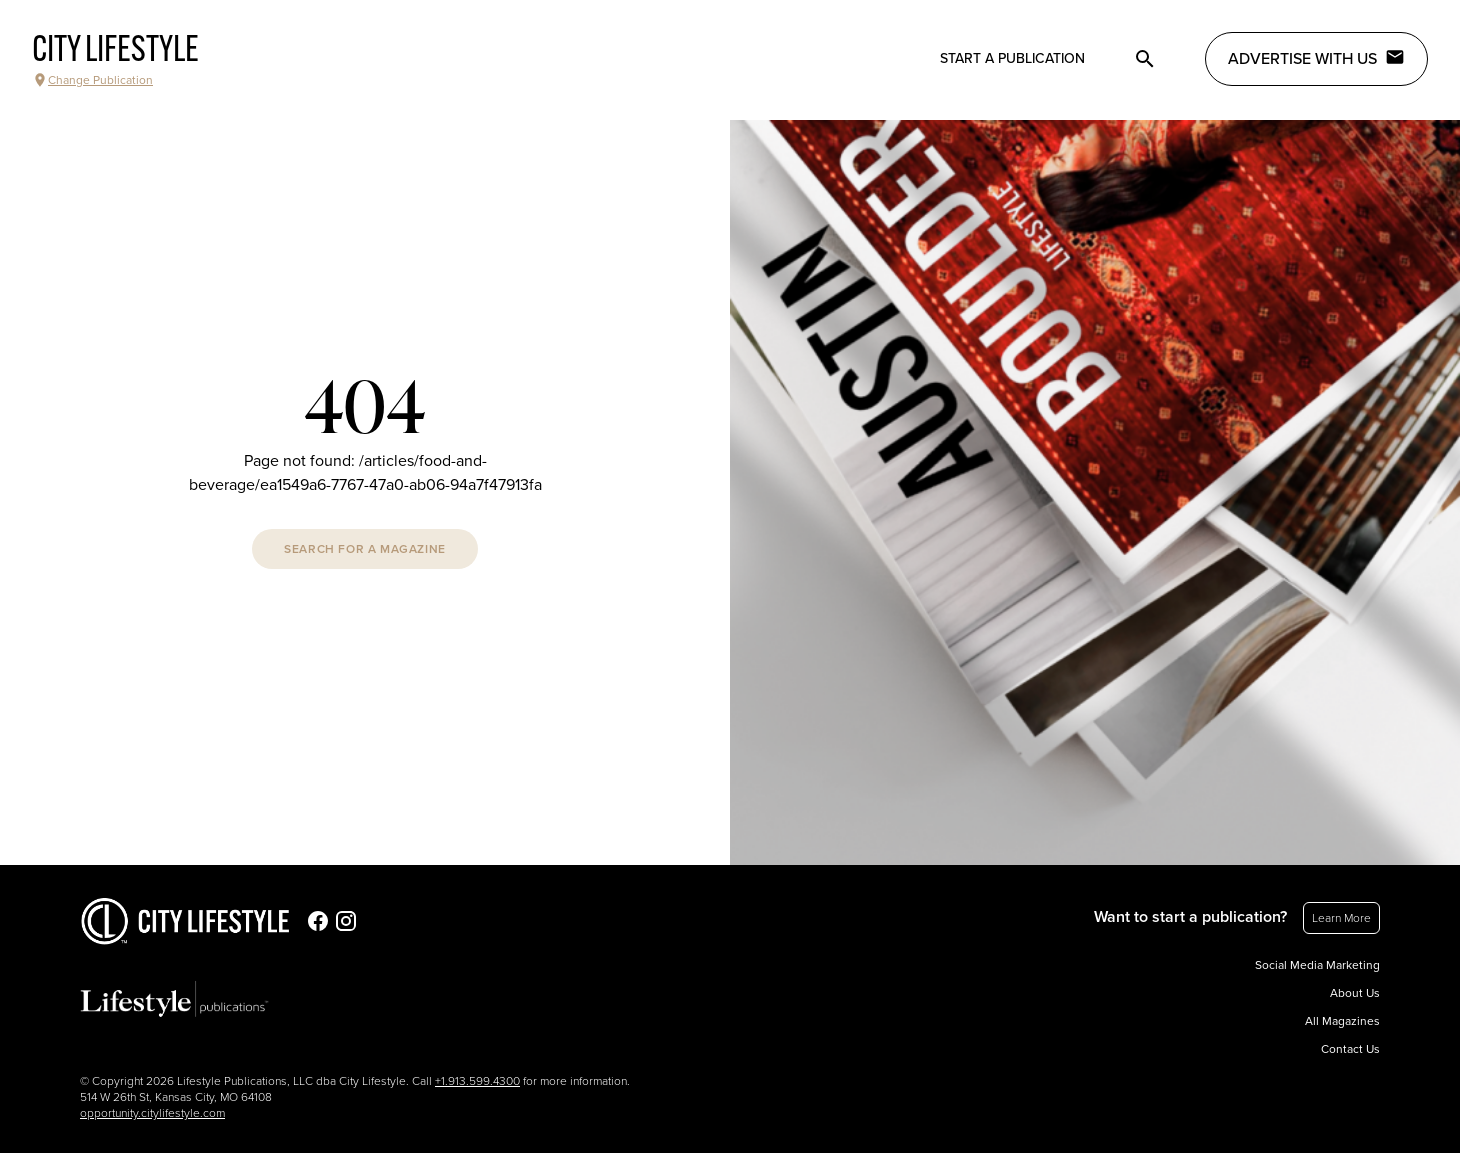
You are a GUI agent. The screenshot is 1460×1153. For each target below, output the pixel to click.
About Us (1355, 993)
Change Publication (92, 80)
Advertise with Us (1316, 58)
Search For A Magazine (365, 549)
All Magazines (1342, 1021)
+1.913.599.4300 (477, 1081)
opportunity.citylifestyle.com (152, 1113)
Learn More (1341, 918)
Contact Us (1350, 1049)
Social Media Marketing (1317, 965)
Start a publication (1012, 58)
